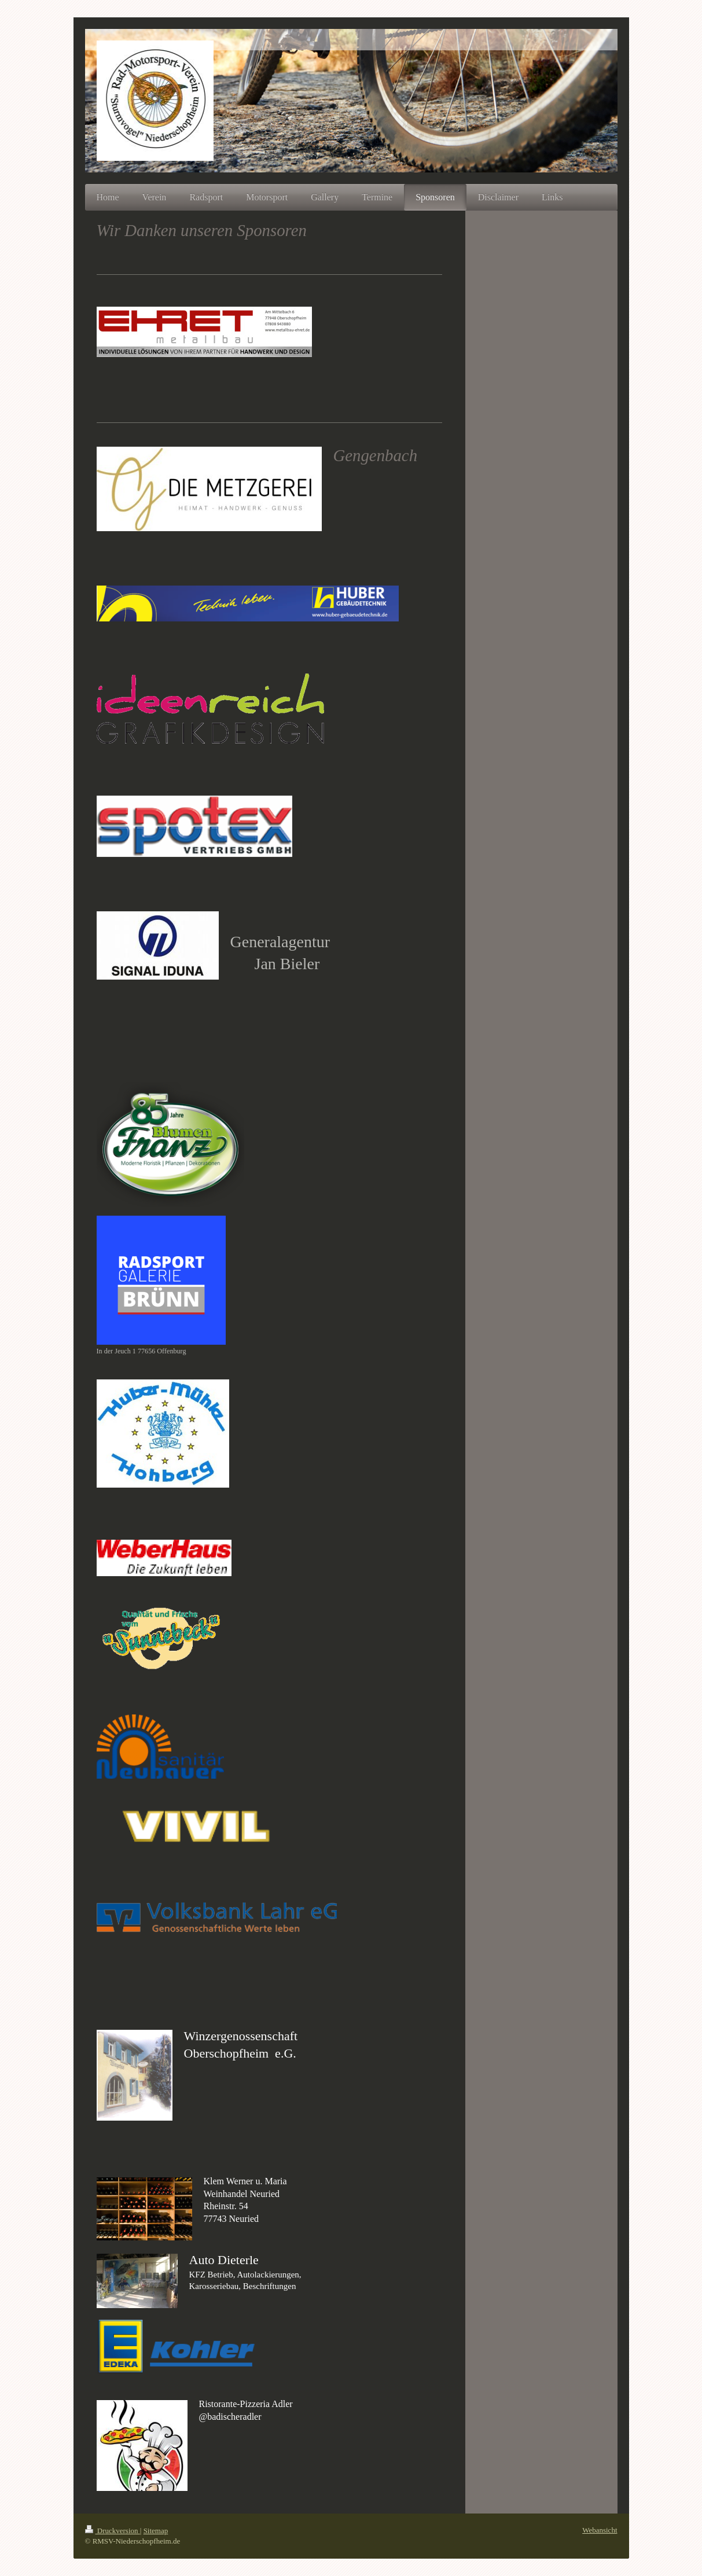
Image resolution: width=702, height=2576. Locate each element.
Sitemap (156, 2530)
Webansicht (599, 2530)
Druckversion (112, 2530)
